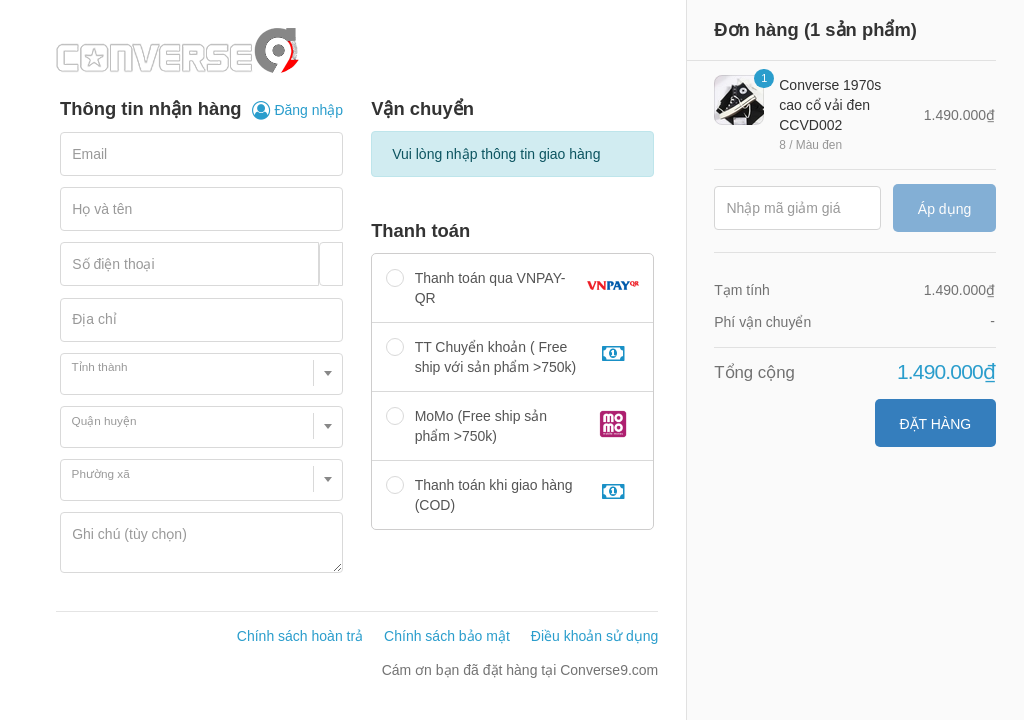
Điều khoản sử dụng (594, 636)
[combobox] (201, 374)
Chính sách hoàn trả (300, 636)
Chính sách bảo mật (447, 636)
